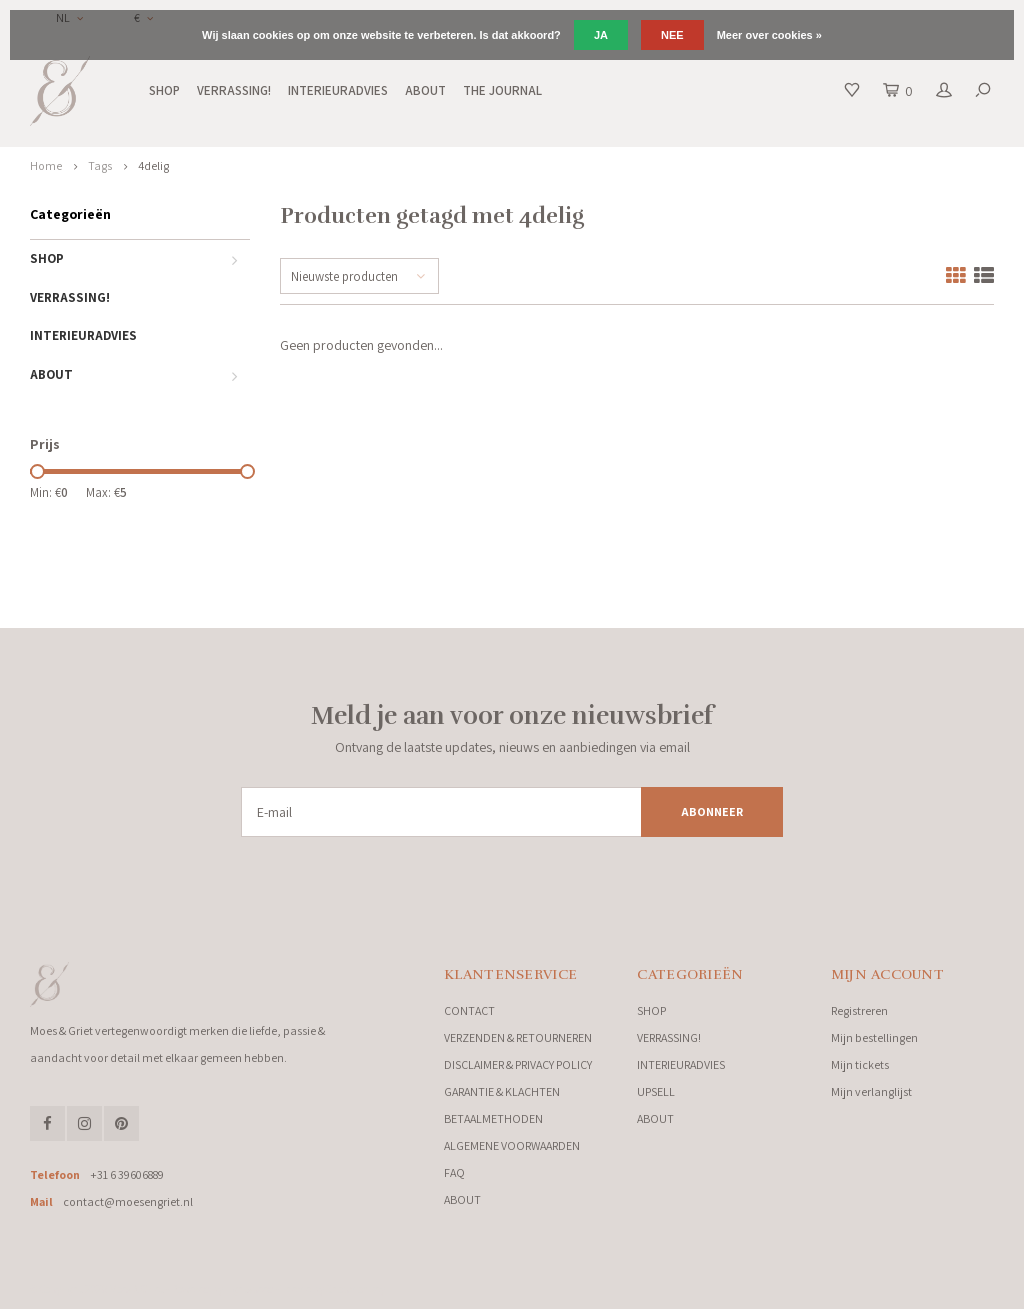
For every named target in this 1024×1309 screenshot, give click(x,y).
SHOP (164, 90)
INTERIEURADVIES (338, 90)
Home (46, 165)
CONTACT (469, 1010)
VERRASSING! (234, 90)
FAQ (454, 1172)
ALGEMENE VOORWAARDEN (512, 1145)
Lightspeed (249, 1289)
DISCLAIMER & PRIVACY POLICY (518, 1064)
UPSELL (656, 1091)
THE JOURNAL (502, 90)
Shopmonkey (355, 1289)
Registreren (859, 1010)
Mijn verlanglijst (871, 1091)
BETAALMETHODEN (493, 1118)
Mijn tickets (860, 1064)
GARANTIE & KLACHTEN (502, 1091)
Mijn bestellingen (874, 1037)
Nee (672, 35)
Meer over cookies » (769, 35)
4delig (153, 165)
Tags (100, 165)
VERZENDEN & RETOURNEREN (518, 1037)
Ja (601, 35)
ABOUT (425, 90)
